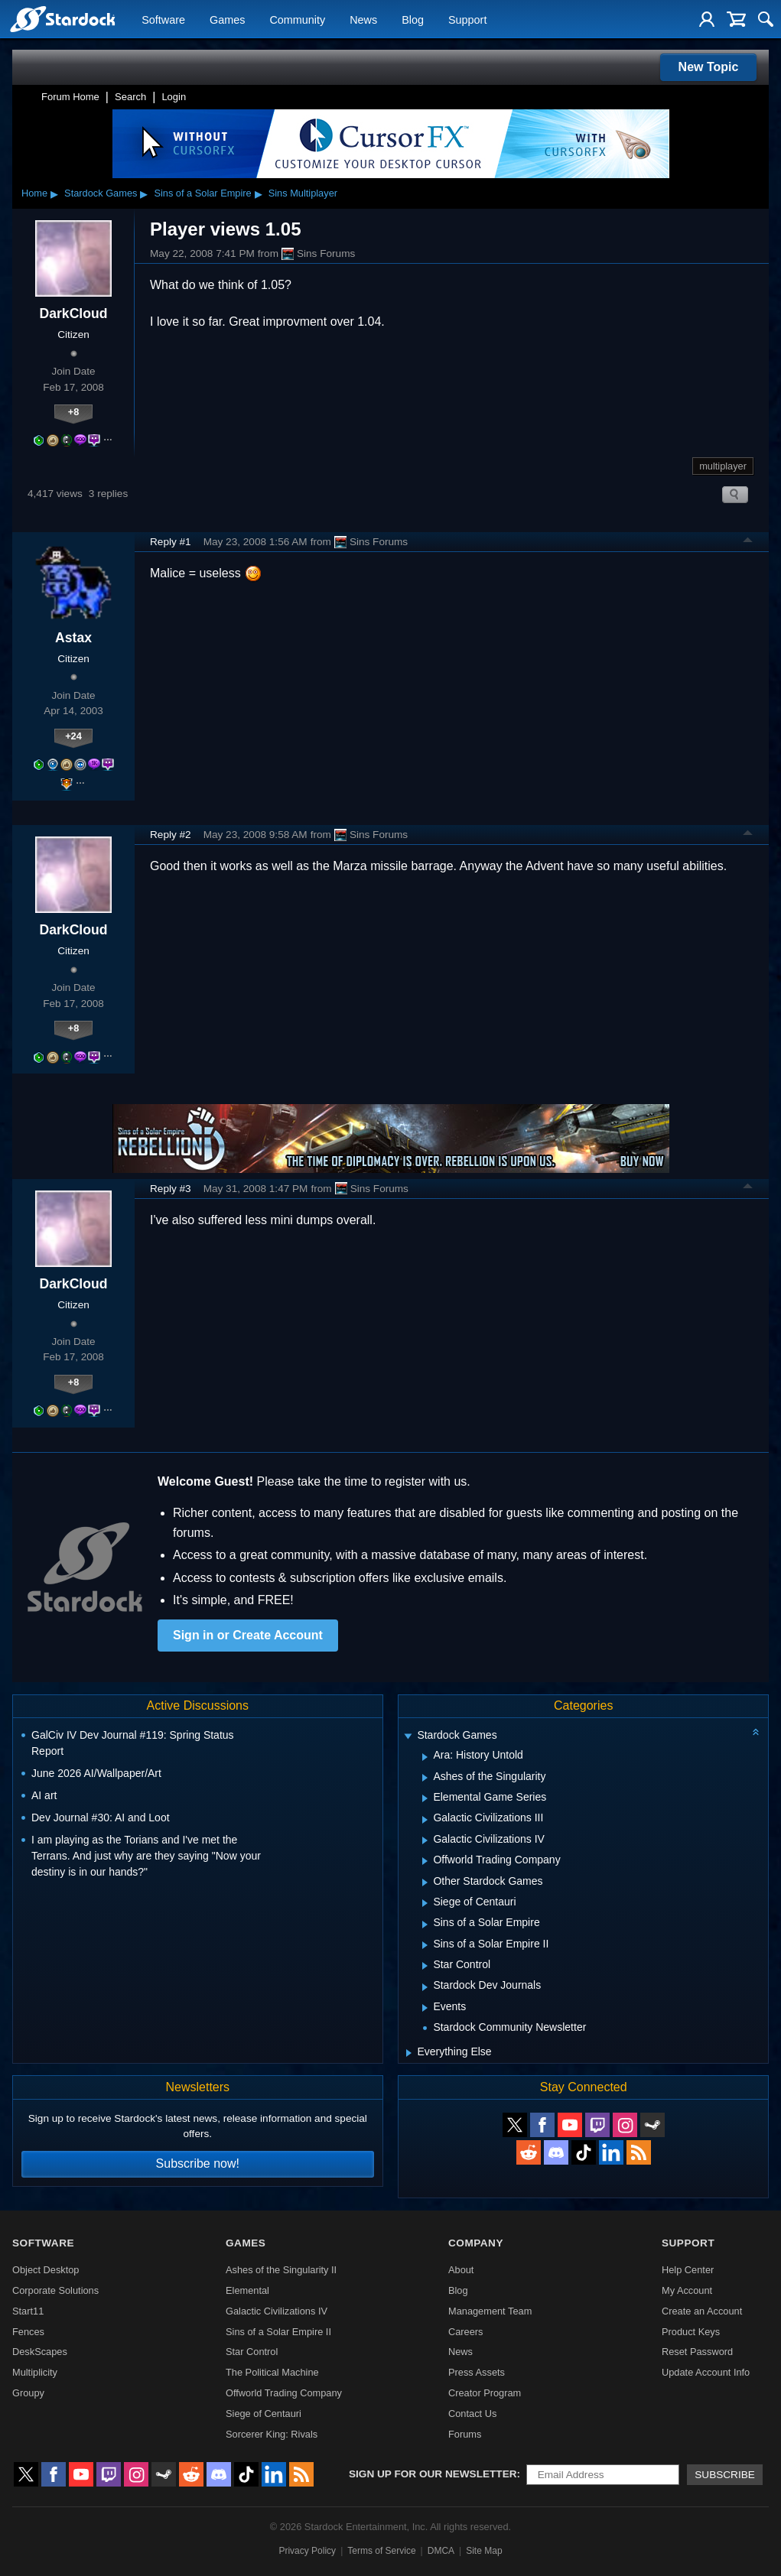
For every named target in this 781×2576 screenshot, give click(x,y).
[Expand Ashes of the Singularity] (425, 1778)
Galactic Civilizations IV (276, 2311)
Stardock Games (100, 193)
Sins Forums (318, 254)
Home (34, 193)
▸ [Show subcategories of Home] (54, 193)
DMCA (441, 2550)
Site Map (484, 2550)
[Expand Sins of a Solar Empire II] (425, 1945)
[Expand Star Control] (425, 1966)
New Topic (708, 66)
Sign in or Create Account (248, 1635)
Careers (465, 2331)
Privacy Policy (307, 2550)
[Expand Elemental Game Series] (425, 1798)
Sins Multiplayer (302, 193)
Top (748, 542)
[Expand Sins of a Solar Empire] (425, 1924)
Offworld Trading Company (284, 2393)
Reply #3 (170, 1188)
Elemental (247, 2290)
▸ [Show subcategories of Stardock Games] (144, 193)
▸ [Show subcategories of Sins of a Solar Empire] (258, 193)
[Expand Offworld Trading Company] (425, 1861)
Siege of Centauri (263, 2413)
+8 (74, 411)
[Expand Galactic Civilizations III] (425, 1820)
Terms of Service (381, 2550)
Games (227, 20)
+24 (73, 736)
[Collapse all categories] (756, 1732)
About (460, 2270)
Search (130, 96)
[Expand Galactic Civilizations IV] (425, 1840)
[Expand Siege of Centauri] (425, 1903)
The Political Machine (272, 2372)
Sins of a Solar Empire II (278, 2331)
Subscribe (725, 2474)
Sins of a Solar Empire (202, 193)
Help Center (688, 2270)
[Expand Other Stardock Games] (425, 1882)
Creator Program (484, 2393)
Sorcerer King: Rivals (271, 2434)
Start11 (28, 2311)
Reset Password (697, 2351)
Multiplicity (34, 2372)
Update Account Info (706, 2372)
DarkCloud (74, 313)
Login (173, 96)
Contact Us (472, 2413)
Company (475, 2243)
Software (163, 20)
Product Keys (691, 2331)
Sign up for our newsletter (433, 2474)
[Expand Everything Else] (409, 2053)
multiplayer (723, 466)
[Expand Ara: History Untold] (425, 1757)
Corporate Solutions (55, 2290)
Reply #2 (170, 834)
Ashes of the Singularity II (281, 2270)
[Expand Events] (425, 2008)
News (363, 20)
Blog (413, 20)
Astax (73, 637)
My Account (687, 2290)
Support (467, 20)
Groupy (28, 2393)
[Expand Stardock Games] (408, 1737)
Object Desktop (46, 2270)
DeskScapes (39, 2351)
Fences (28, 2331)
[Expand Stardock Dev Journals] (425, 1987)
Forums (464, 2434)
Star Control (252, 2351)
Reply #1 (170, 541)
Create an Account (702, 2311)
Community (297, 20)
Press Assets (476, 2372)
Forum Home (70, 96)
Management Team (490, 2311)
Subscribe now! (197, 2163)
